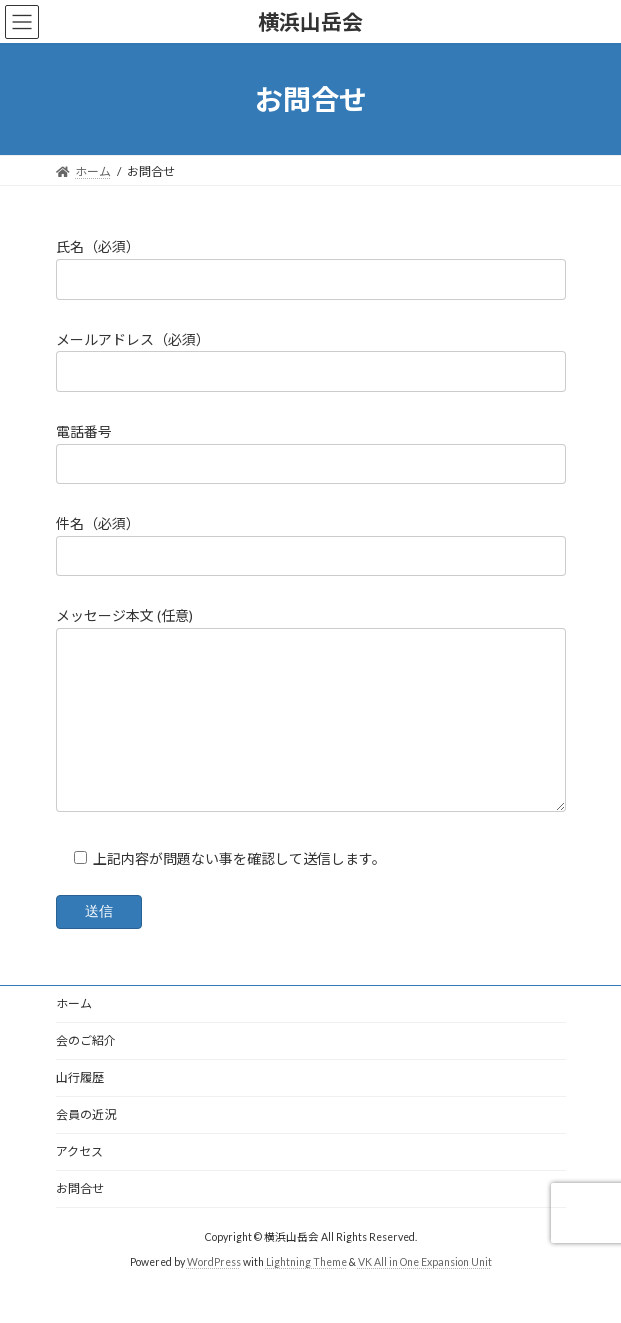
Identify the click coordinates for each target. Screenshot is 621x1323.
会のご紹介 (86, 1070)
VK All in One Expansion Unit (425, 1292)
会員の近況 (86, 1144)
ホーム (74, 1033)
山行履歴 (80, 1107)
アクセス (79, 1181)
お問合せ (80, 1218)
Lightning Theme (306, 1292)
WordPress (214, 1292)
